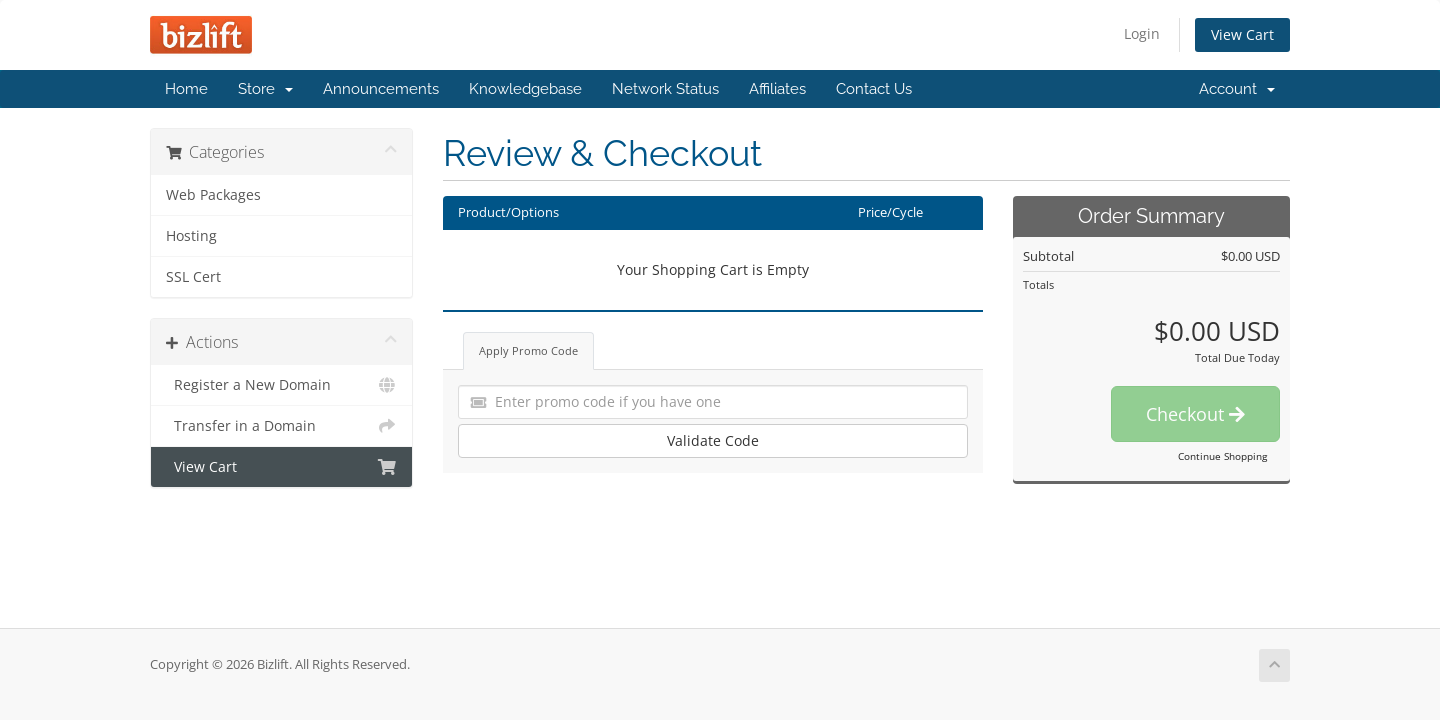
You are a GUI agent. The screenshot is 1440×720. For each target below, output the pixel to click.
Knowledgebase (525, 89)
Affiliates (777, 89)
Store (265, 89)
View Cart (1242, 34)
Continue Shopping (1222, 456)
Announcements (381, 89)
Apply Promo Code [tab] (528, 350)
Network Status (665, 89)
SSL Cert (193, 277)
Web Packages (213, 195)
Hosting (191, 236)
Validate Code (713, 440)
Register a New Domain (281, 385)
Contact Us (874, 89)
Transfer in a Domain (281, 426)
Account (1237, 89)
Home (186, 89)
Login (1142, 33)
